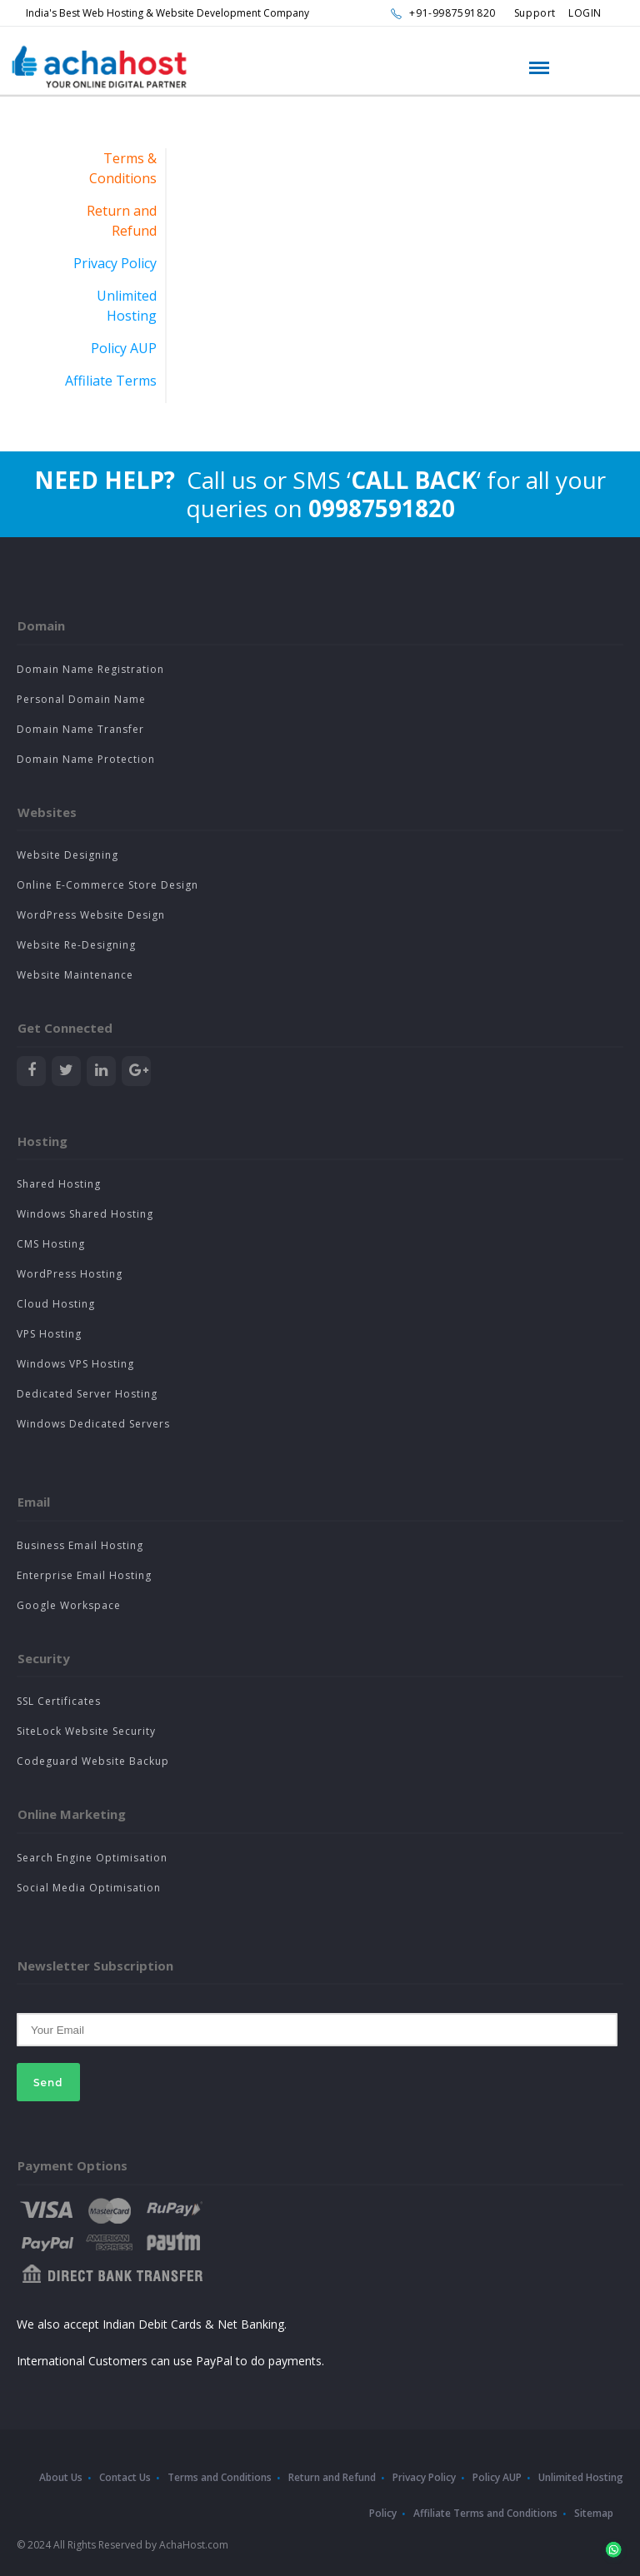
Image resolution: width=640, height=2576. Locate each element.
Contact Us (125, 2477)
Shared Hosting (59, 1184)
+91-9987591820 (452, 13)
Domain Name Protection (86, 759)
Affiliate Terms (111, 380)
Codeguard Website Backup (93, 1761)
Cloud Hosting (56, 1304)
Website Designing (67, 855)
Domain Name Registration (90, 669)
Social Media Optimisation (89, 1888)
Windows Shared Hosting (85, 1214)
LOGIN (585, 13)
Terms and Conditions (220, 2477)
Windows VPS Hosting (75, 1364)
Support (535, 13)
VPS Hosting (49, 1334)
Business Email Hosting (80, 1545)
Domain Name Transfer (80, 729)
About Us (60, 2477)
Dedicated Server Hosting (87, 1394)
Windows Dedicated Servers (93, 1424)
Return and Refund (332, 2477)
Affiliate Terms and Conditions (485, 2513)
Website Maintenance (75, 975)
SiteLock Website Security (86, 1731)
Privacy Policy (115, 263)
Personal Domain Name (81, 699)
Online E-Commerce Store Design (107, 885)
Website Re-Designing (76, 945)
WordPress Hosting (69, 1274)
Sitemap (593, 2513)
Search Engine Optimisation (92, 1858)
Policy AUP (124, 348)
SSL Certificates (59, 1701)
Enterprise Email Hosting (84, 1575)
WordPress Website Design (91, 915)
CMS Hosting (51, 1244)
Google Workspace (69, 1605)
